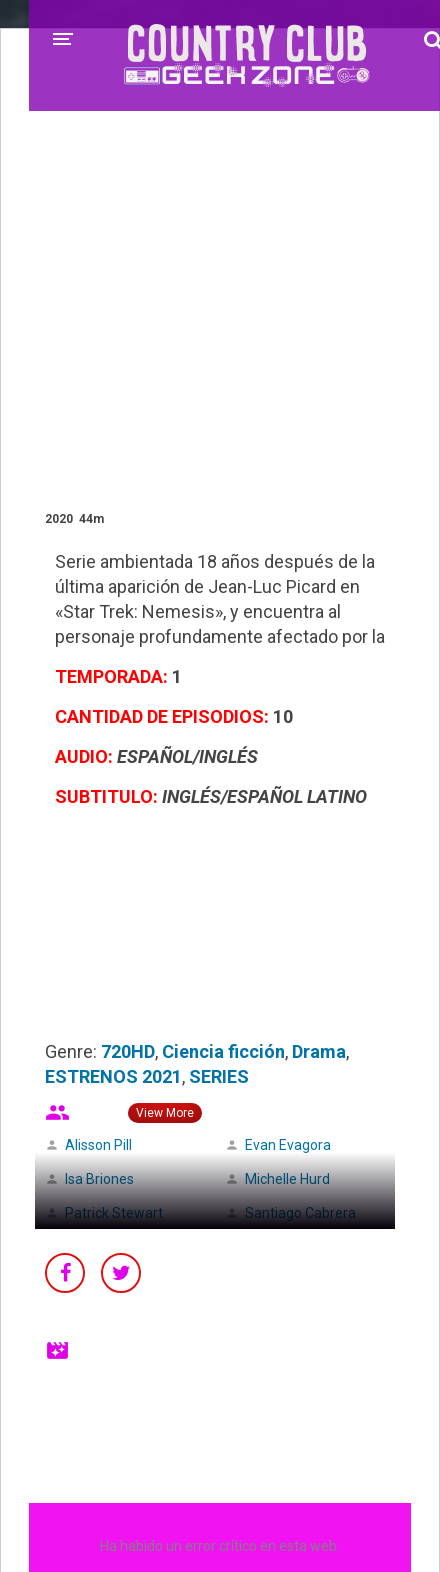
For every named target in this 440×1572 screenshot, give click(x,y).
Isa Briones (99, 1179)
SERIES (219, 1076)
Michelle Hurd (287, 1179)
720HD (128, 1051)
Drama (319, 1051)
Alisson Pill (98, 1145)
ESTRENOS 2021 (113, 1076)
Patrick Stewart (114, 1213)
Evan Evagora (288, 1145)
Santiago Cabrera (300, 1213)
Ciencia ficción (223, 1051)
